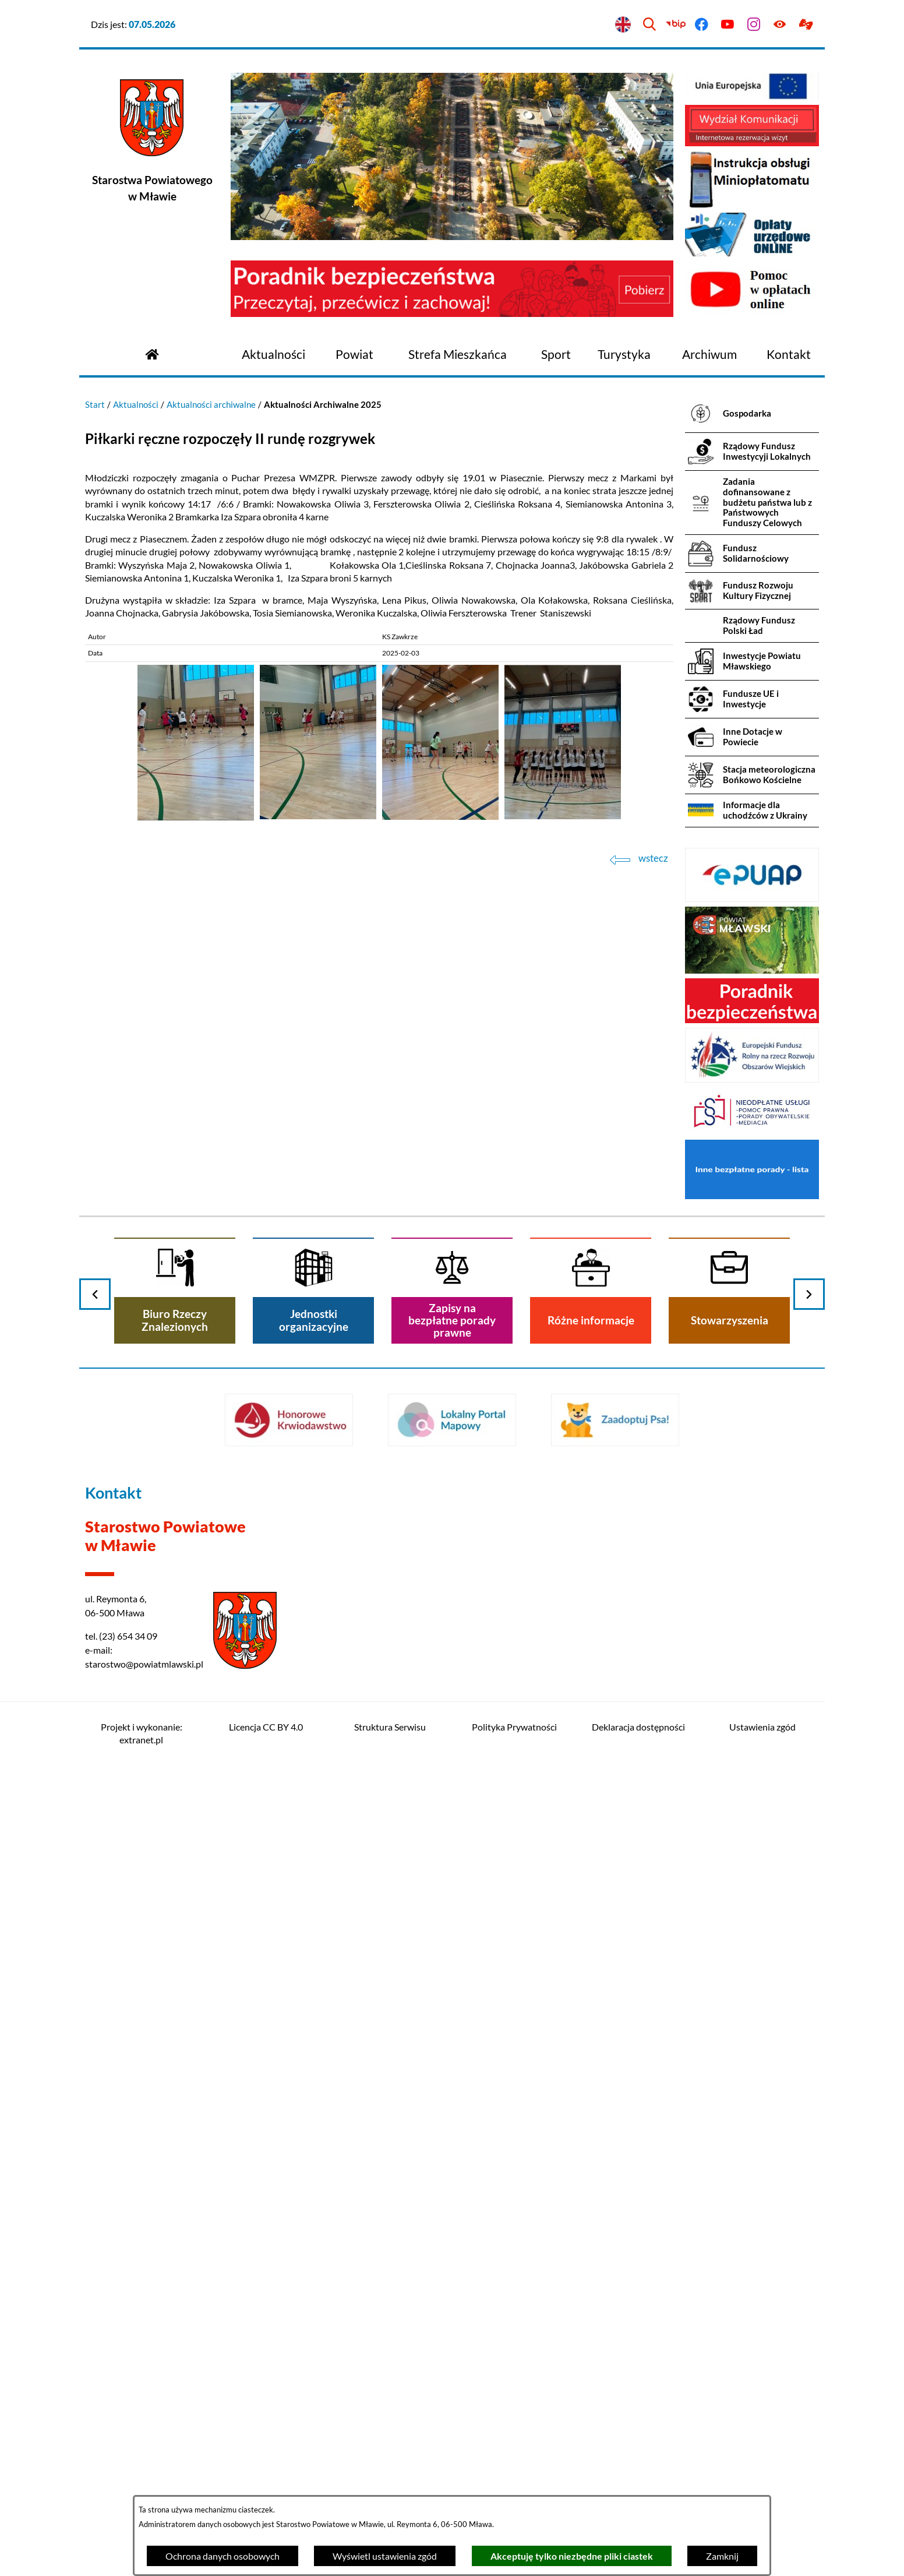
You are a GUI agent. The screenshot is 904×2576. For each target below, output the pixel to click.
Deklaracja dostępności (638, 1726)
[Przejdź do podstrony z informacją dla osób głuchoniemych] (806, 25)
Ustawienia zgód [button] (762, 1726)
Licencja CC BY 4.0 (266, 1726)
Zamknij (722, 2555)
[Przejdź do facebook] (701, 25)
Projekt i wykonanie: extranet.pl (141, 1733)
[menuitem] (273, 354)
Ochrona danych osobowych (222, 2555)
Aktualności (135, 404)
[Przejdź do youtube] (728, 25)
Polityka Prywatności (514, 1726)
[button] (195, 817)
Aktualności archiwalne (211, 404)
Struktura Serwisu (390, 1726)
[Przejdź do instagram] (754, 25)
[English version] (623, 25)
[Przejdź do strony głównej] (152, 353)
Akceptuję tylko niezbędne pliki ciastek (571, 2555)
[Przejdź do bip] (675, 25)
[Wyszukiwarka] (649, 25)
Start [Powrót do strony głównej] (95, 404)
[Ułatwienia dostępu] (780, 25)
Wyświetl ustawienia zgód (385, 2555)
